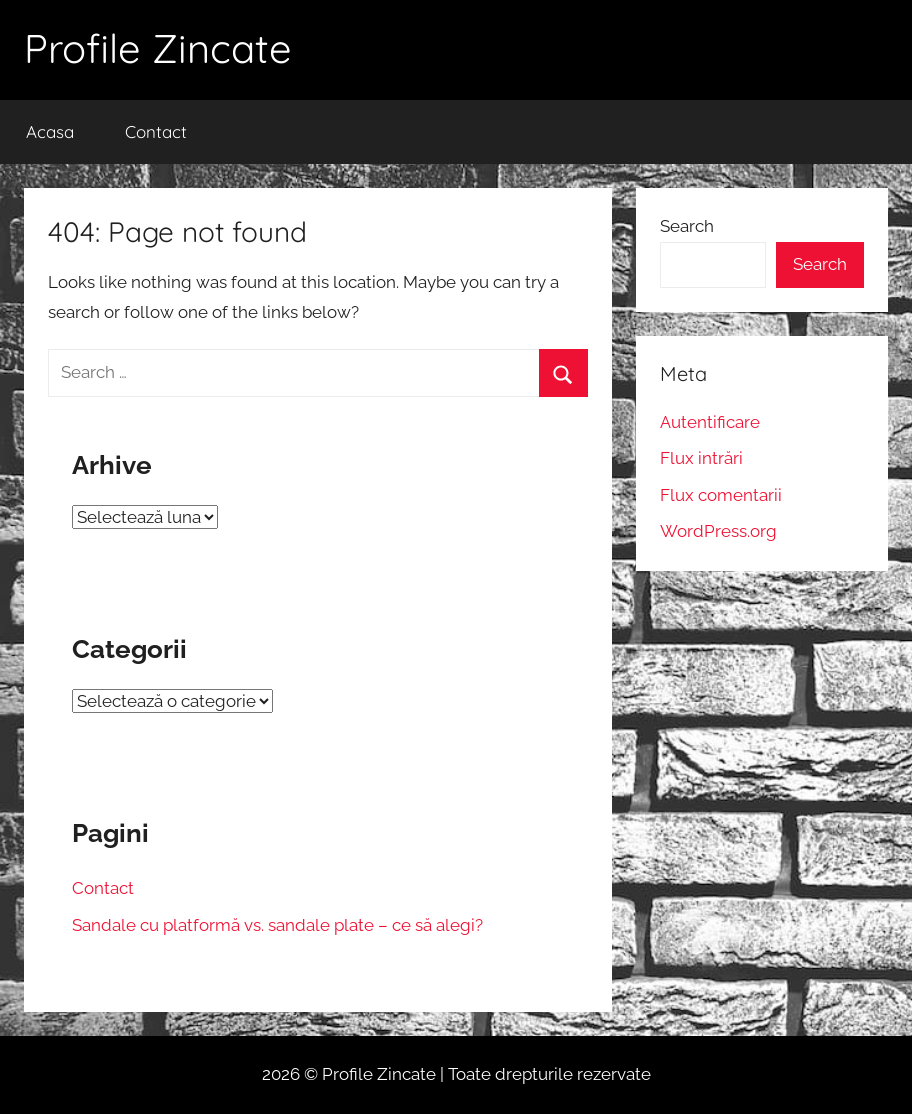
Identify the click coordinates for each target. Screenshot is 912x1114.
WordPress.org (718, 531)
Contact (156, 131)
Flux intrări (701, 458)
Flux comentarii (721, 495)
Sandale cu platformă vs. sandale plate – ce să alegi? (277, 925)
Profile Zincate (158, 48)
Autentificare (710, 422)
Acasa (50, 131)
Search (687, 226)
